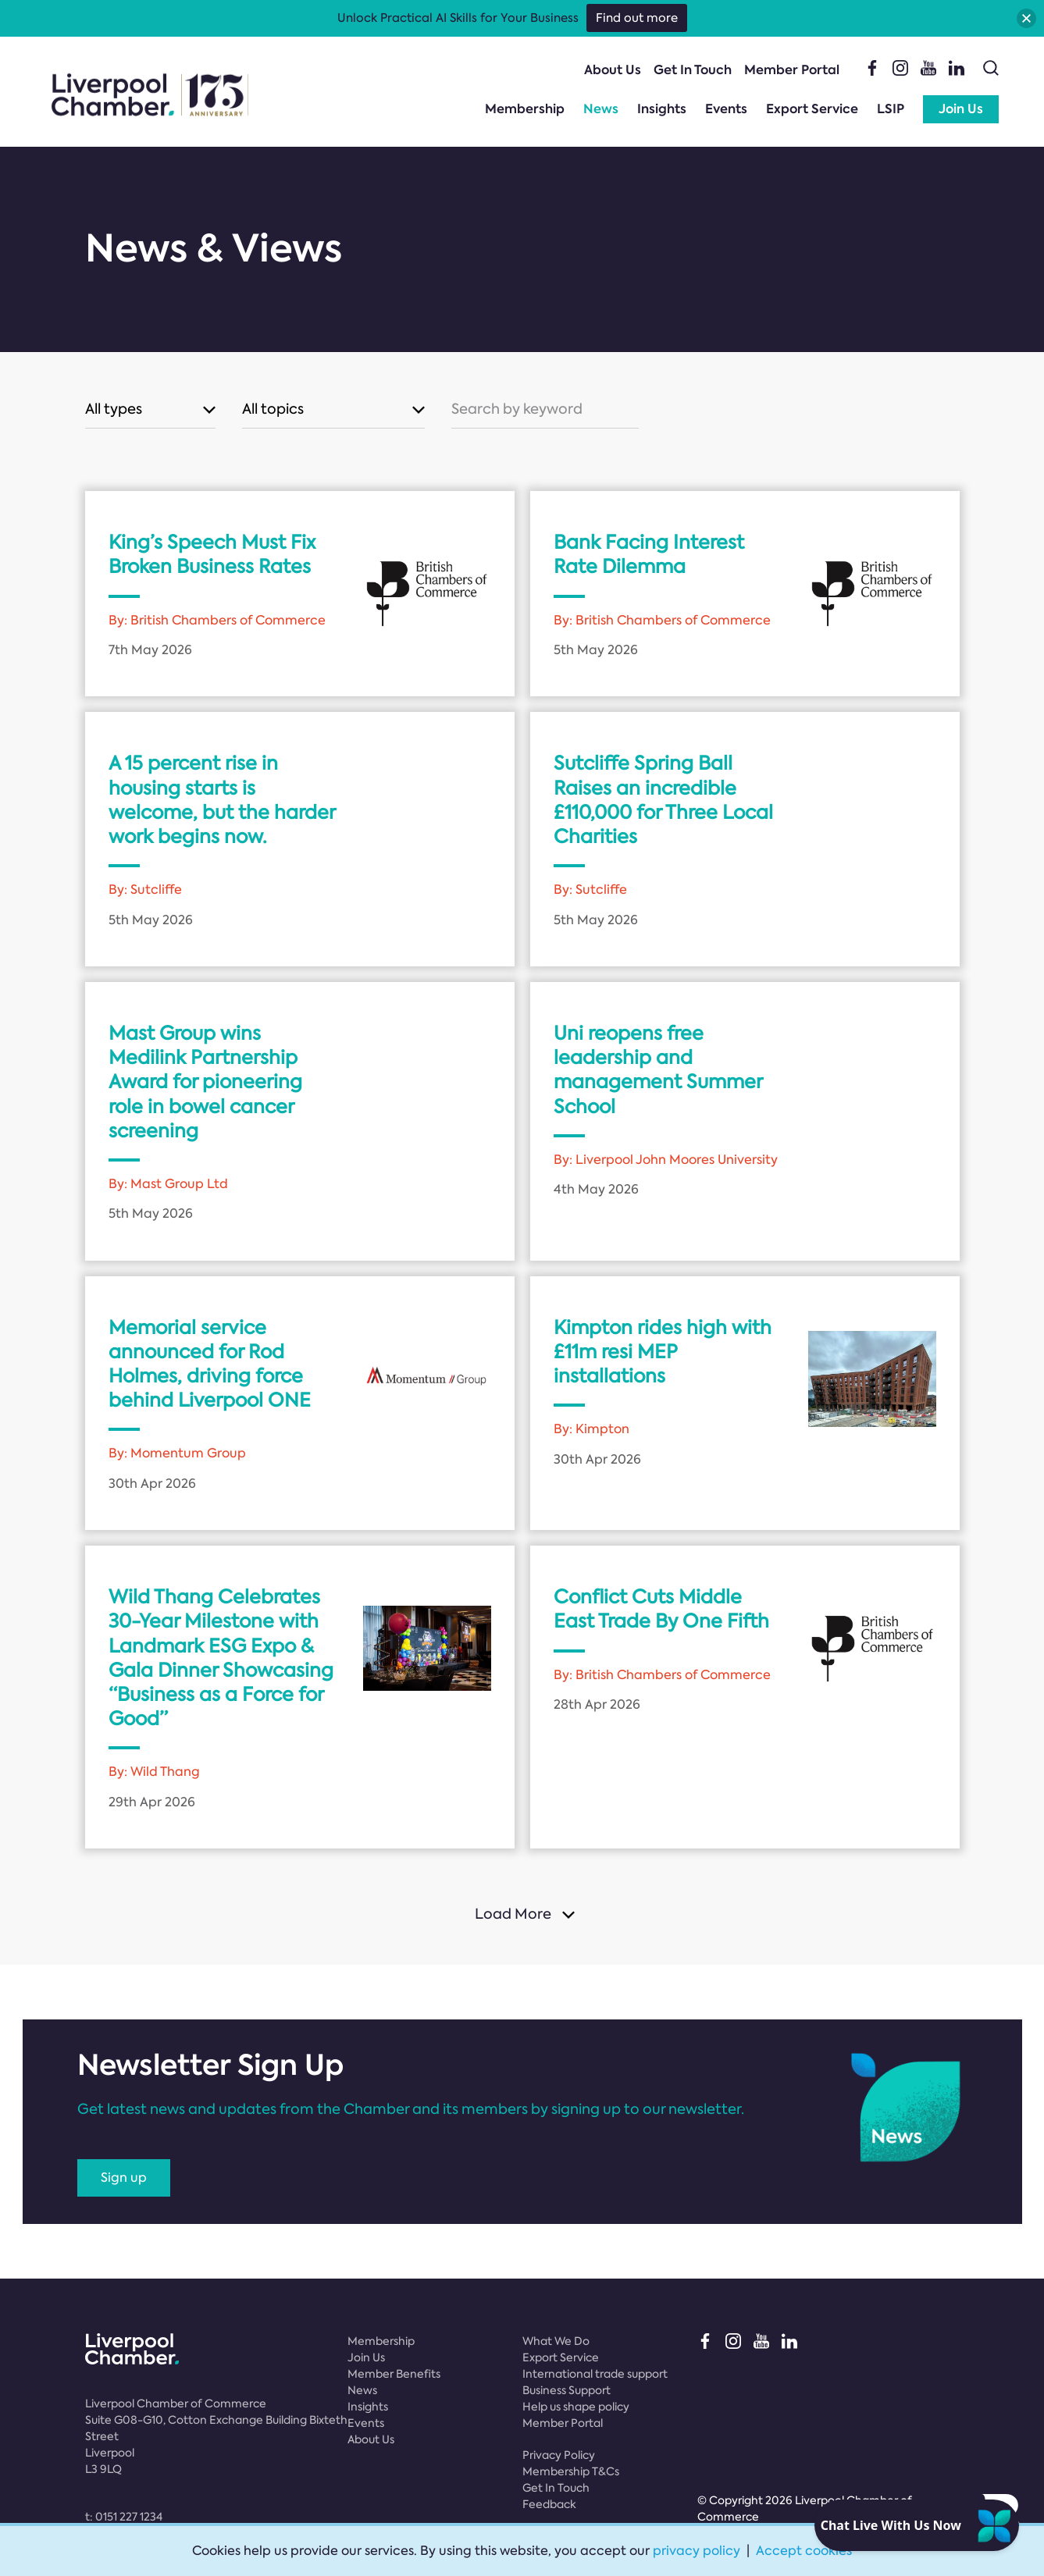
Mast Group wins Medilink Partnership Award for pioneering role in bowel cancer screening (205, 1082)
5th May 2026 (596, 650)
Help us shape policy (575, 2407)
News (600, 109)
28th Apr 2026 (597, 1704)
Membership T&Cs (570, 2471)
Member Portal (791, 70)
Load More (513, 1914)
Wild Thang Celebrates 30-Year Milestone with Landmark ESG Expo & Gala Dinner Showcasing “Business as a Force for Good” (221, 1657)
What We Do (556, 2341)
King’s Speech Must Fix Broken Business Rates (212, 554)
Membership (525, 109)
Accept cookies (804, 2550)
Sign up (124, 2177)
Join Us (961, 109)
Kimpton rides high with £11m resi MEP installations (662, 1352)
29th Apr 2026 (152, 1802)
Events (726, 109)
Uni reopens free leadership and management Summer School (658, 1069)
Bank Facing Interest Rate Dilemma (649, 554)
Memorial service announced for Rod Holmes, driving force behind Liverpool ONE (210, 1364)
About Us (612, 70)
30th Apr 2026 (152, 1483)
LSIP (890, 109)
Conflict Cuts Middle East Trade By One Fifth (661, 1609)
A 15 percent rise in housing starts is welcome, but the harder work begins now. (222, 799)
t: (123, 2517)
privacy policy (696, 2550)
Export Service (812, 109)
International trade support (595, 2374)
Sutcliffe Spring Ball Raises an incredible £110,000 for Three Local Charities (663, 799)
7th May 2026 (150, 650)
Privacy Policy (558, 2455)
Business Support (566, 2390)
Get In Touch (693, 70)
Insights (661, 109)
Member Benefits (393, 2374)
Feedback (549, 2504)
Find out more (637, 18)
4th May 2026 (596, 1189)
